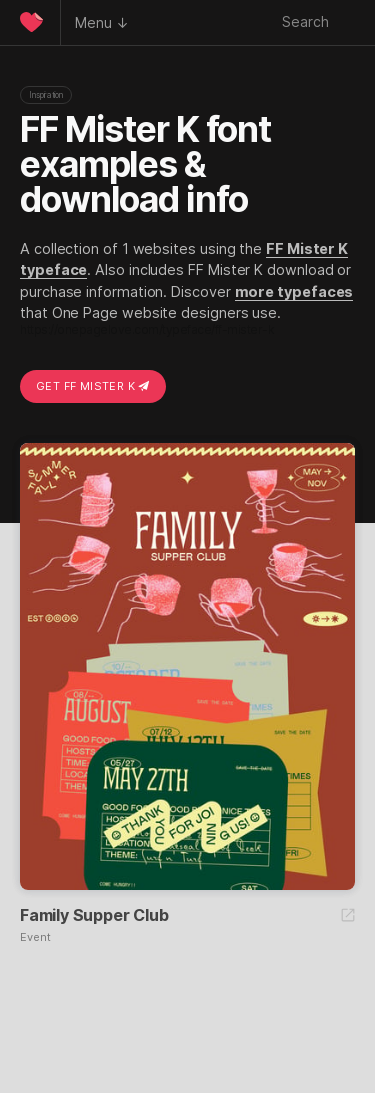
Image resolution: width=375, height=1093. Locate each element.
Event (35, 937)
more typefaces (294, 291)
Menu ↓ (102, 22)
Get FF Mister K (93, 386)
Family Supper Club (94, 915)
